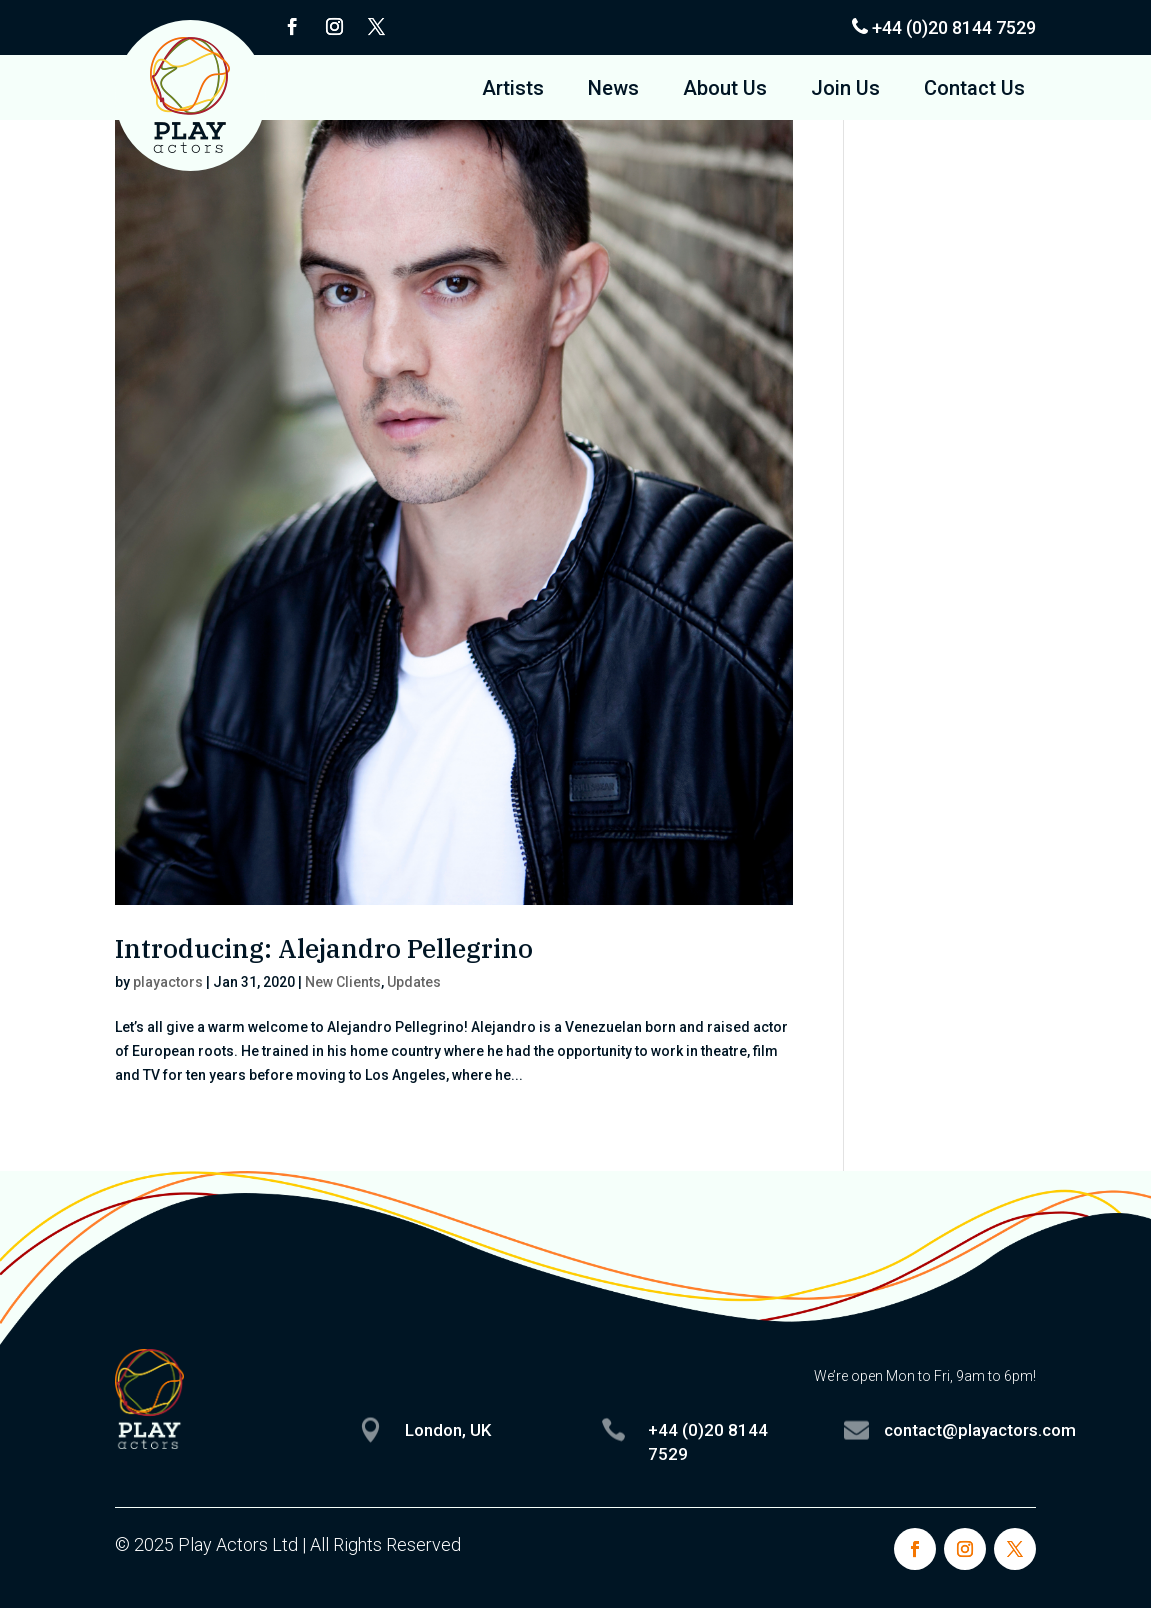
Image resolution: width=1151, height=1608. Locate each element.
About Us (725, 90)
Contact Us (974, 90)
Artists (513, 90)
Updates (414, 982)
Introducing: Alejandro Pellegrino (324, 948)
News (613, 90)
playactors (168, 982)
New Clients (343, 982)
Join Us (845, 90)
